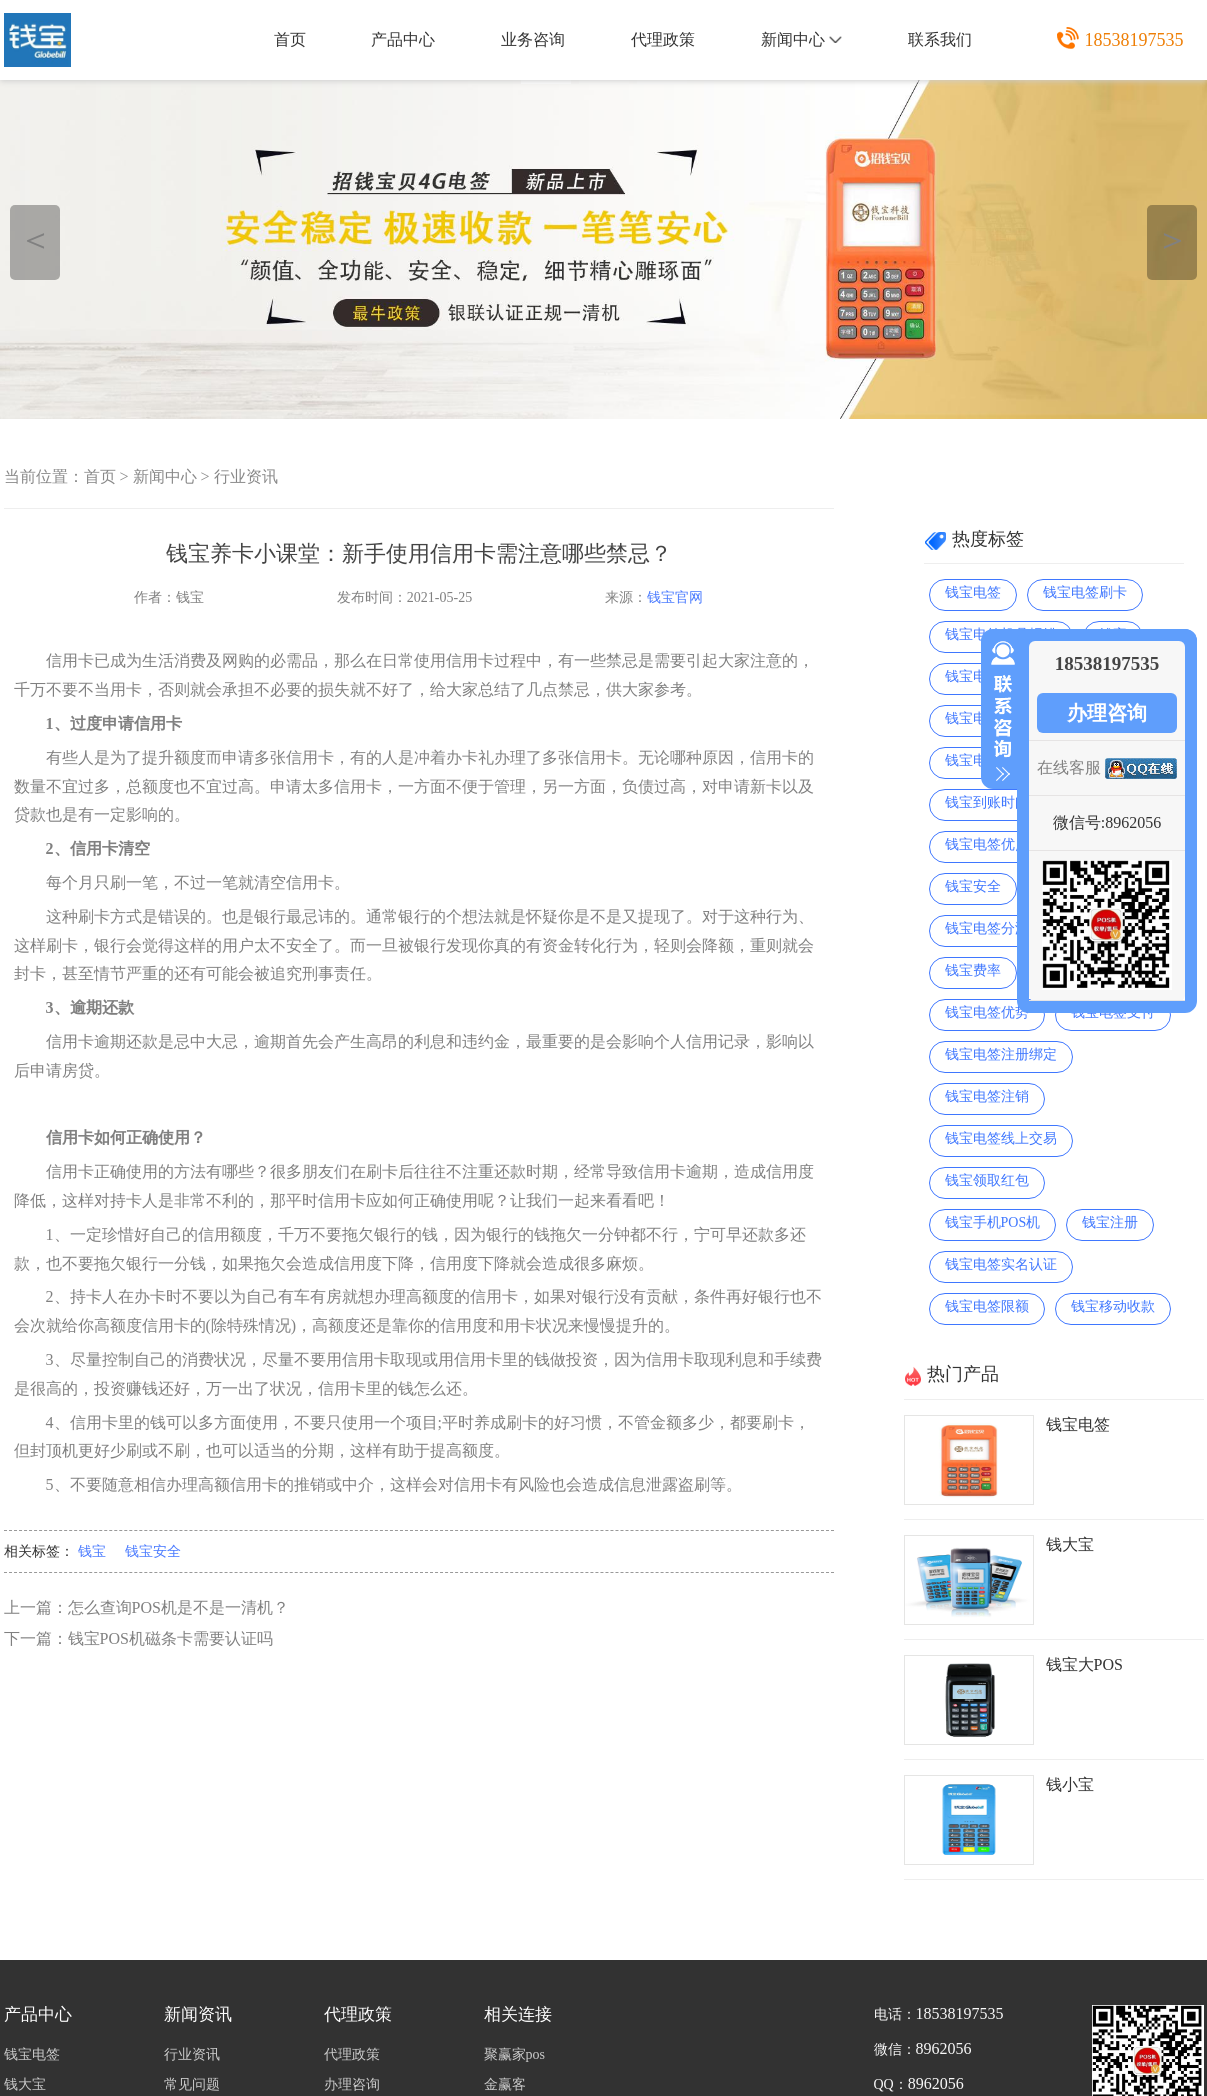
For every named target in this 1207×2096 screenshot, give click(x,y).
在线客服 (1069, 767)
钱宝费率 (973, 970)
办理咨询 (1107, 713)
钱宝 (92, 1551)
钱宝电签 (973, 592)
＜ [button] (35, 239)
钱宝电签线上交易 (1001, 1138)
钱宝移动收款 (1113, 1306)
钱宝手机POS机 (993, 1222)
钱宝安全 (153, 1551)
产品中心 (403, 39)
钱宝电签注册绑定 (1001, 1054)
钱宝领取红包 (987, 1180)
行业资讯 (246, 476)
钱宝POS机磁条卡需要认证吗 (170, 1638)
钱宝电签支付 (1113, 1012)
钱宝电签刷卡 (1085, 592)
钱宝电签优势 (987, 1012)
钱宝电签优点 (987, 844)
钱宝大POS (1084, 1664)
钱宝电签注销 (987, 1096)
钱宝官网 (675, 597)
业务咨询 (533, 39)
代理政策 (663, 39)
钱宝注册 (1110, 1222)
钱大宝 (1070, 1544)
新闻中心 (801, 39)
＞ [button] (1172, 239)
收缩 (999, 712)
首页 (290, 39)
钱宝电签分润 (987, 928)
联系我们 (940, 39)
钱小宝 (1070, 1784)
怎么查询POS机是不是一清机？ (178, 1607)
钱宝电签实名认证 (1001, 1264)
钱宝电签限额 (987, 1306)
